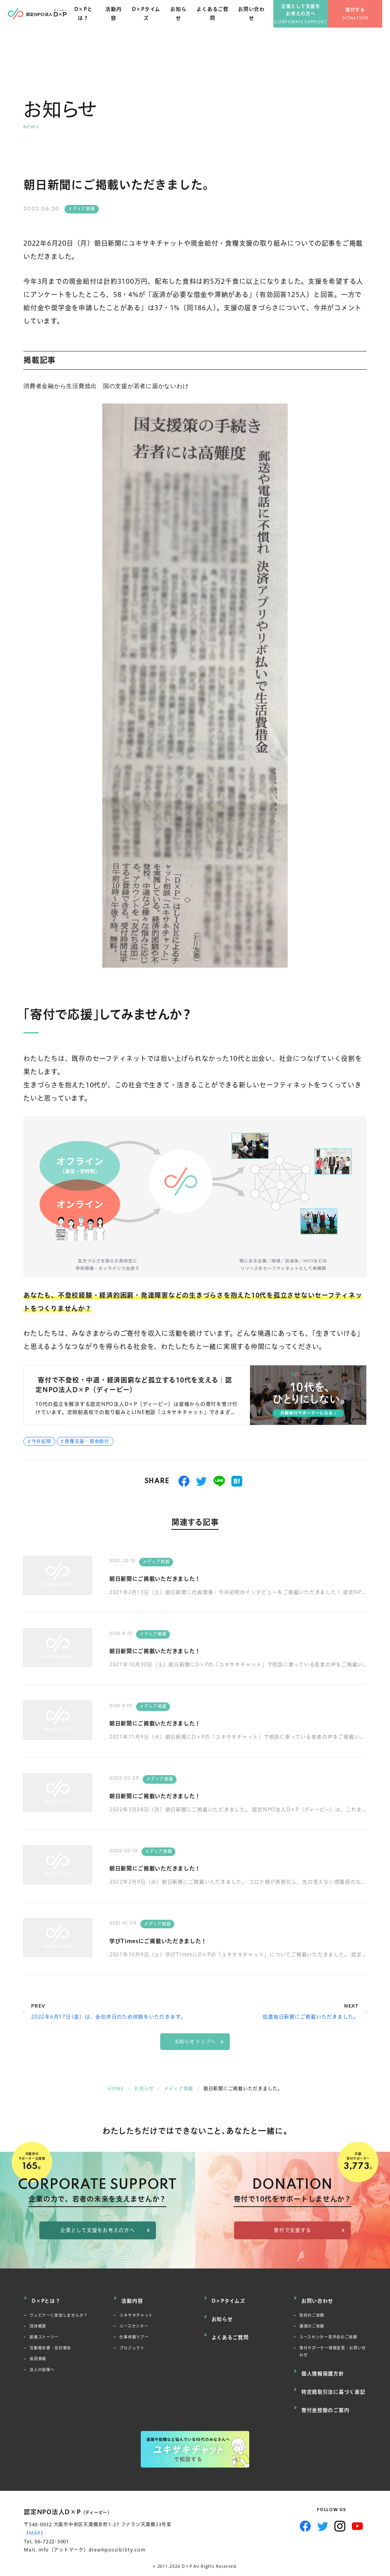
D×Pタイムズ (158, 23)
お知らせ (190, 23)
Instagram (340, 2508)
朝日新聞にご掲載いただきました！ (173, 1578)
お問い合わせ (260, 23)
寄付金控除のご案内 (325, 2395)
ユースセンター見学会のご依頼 (328, 2333)
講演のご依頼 (312, 2322)
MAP (35, 2515)
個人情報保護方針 (322, 2367)
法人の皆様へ (42, 2365)
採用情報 (38, 2355)
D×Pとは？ (98, 23)
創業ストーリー (44, 2333)
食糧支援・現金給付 (87, 1441)
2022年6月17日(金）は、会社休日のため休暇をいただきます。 (108, 2016)
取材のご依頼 (312, 2311)
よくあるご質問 (222, 23)
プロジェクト (132, 2344)
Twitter (323, 2508)
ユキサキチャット (136, 2311)
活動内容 (127, 23)
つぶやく (201, 1481)
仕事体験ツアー (134, 2333)
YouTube (357, 2508)
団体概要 (38, 2322)
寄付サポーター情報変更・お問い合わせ (330, 2348)
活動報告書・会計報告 (51, 2344)
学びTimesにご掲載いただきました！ (178, 1940)
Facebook (305, 2508)
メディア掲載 (81, 208)
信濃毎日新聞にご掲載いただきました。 (310, 2016)
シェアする (184, 1481)
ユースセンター (133, 2322)
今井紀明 (41, 1441)
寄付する (363, 20)
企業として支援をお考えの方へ (308, 19)
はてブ (237, 1481)
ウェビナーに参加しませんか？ (59, 2311)
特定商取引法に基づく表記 (333, 2381)
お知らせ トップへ (195, 2042)
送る (219, 1481)
